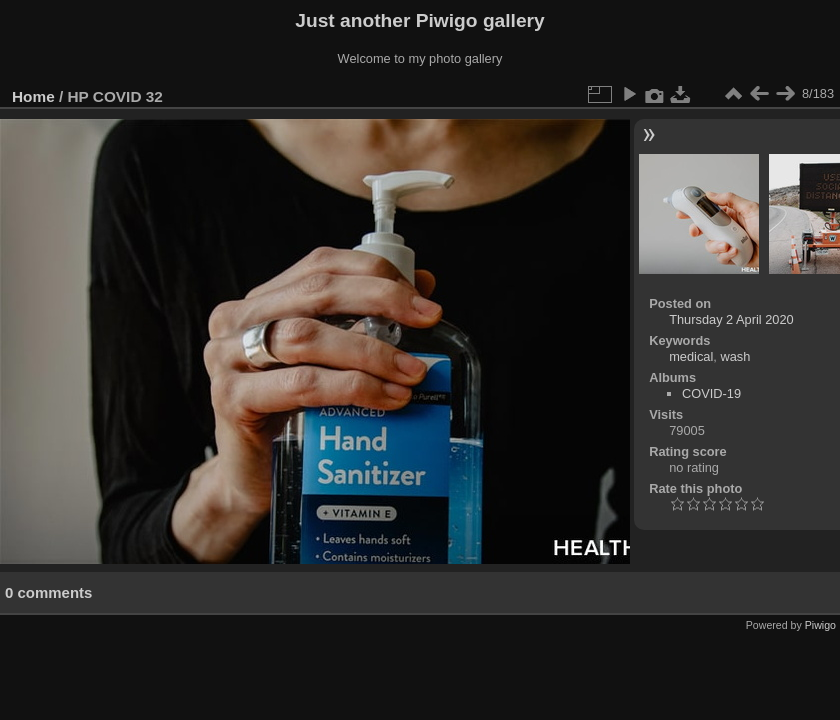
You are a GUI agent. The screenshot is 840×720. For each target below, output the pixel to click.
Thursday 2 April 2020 (731, 319)
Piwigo (820, 625)
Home (33, 96)
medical (691, 356)
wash (735, 356)
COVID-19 (711, 393)
